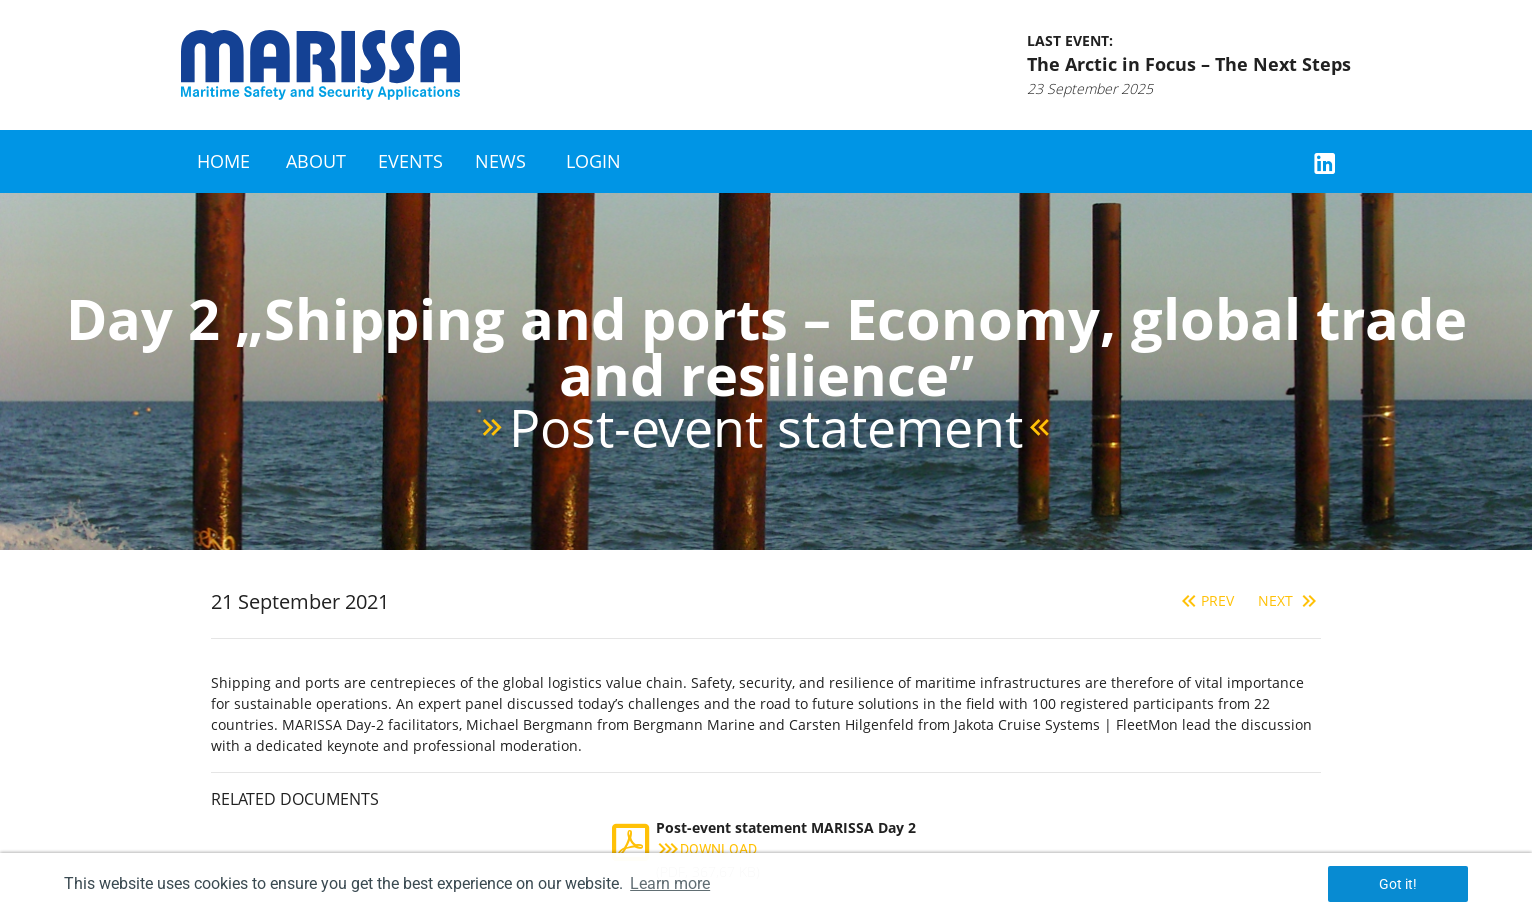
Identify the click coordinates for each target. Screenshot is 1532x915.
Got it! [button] (1398, 884)
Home (223, 161)
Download (706, 849)
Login (593, 161)
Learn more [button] (670, 883)
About (316, 161)
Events (410, 161)
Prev (1205, 600)
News (500, 161)
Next (1289, 600)
